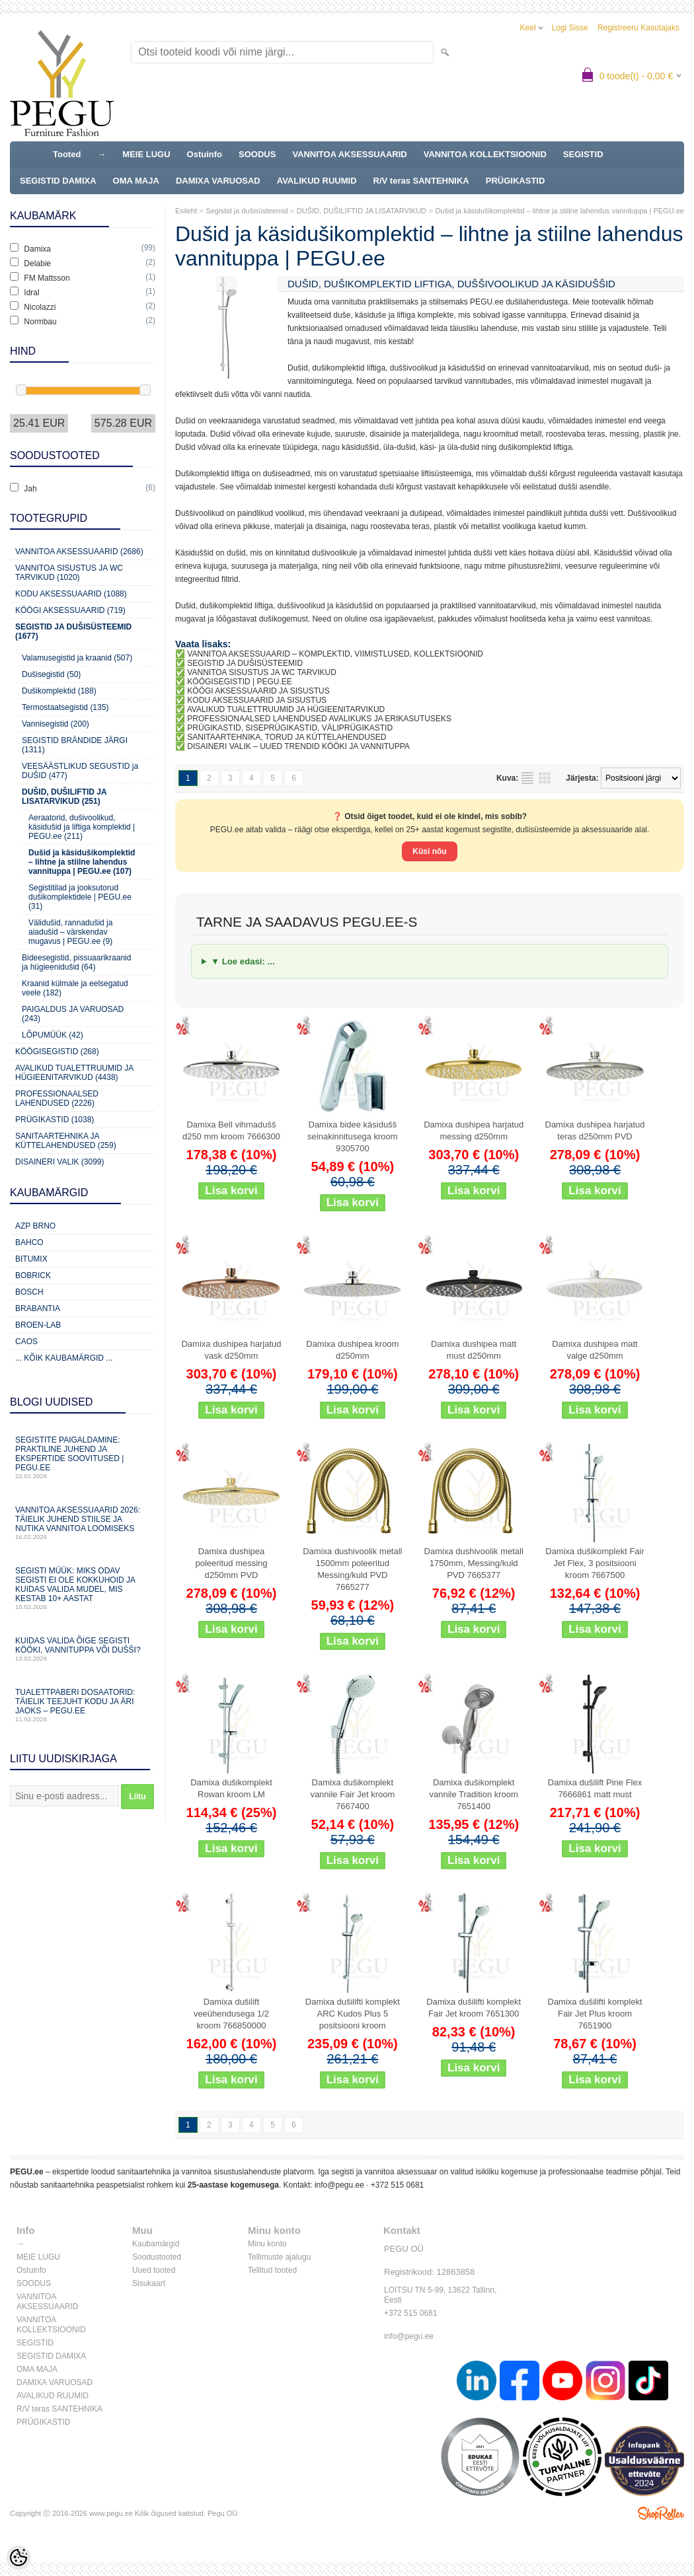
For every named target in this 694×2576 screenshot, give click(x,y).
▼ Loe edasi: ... (243, 961)
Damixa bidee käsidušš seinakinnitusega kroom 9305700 (352, 1136)
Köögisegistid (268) (57, 1051)
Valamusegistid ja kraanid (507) (77, 657)
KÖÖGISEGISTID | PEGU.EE (239, 681)
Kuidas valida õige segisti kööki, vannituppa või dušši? (82, 1649)
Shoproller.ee (661, 2513)
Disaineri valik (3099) (59, 1161)
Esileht (186, 211)
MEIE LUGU (146, 154)
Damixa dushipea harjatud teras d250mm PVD (595, 1130)
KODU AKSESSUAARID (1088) (71, 593)
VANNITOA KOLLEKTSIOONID (485, 154)
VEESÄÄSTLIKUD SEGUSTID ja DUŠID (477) (80, 771)
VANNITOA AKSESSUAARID (349, 154)
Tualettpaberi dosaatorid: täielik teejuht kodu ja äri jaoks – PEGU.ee (82, 1705)
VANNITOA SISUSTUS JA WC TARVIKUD (261, 672)
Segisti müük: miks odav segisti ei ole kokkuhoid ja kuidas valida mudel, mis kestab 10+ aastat (82, 1588)
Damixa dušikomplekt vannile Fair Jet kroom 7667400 (352, 1794)
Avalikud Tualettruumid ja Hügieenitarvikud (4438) (74, 1072)
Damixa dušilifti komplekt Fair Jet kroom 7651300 (473, 2008)
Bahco (29, 1242)
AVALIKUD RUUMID (317, 181)
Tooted (67, 154)
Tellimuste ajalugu (279, 2257)
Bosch (29, 1292)
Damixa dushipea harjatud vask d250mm (231, 1350)
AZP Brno (35, 1226)
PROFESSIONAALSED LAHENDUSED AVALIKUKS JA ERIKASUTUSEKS (319, 718)
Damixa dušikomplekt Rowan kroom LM (231, 1788)
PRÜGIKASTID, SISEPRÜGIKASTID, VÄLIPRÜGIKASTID (290, 728)
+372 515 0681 (397, 2185)
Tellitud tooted (272, 2270)
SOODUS (257, 154)
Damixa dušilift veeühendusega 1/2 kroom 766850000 (231, 2013)
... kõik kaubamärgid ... (63, 1358)
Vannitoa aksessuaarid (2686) (79, 551)
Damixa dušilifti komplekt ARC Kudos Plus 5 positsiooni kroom (352, 2013)
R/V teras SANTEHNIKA (421, 181)
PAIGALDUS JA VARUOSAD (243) (73, 1014)
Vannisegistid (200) (55, 724)
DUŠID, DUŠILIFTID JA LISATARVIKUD (361, 211)
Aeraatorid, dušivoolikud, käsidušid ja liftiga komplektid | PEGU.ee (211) (81, 827)
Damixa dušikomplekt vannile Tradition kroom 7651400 (473, 1794)
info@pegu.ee (339, 2185)
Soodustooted (156, 2257)
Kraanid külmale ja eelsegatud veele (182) (75, 988)
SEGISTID (583, 154)
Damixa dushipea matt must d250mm (473, 1350)
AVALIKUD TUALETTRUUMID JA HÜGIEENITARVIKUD (286, 709)
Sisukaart (148, 2283)
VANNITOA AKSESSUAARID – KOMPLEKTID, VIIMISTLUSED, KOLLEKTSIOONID (335, 654)
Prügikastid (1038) (54, 1119)
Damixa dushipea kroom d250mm (352, 1350)
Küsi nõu (429, 851)
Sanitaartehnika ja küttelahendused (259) (65, 1140)
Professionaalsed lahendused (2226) (56, 1098)
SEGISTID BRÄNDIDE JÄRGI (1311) (75, 745)
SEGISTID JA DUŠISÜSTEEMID (245, 663)
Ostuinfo (204, 154)
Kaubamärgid (155, 2243)
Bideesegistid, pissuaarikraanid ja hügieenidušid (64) (76, 962)
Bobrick (33, 1275)
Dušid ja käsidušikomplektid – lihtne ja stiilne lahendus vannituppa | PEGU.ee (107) (81, 862)
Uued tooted (153, 2270)
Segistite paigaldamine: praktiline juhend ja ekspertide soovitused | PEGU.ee (82, 1457)
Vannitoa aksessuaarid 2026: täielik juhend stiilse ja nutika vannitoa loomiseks (82, 1522)
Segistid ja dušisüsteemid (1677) (73, 631)
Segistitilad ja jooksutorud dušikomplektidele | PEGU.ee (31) (80, 897)
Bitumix (31, 1259)
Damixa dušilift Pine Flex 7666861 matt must (595, 1788)
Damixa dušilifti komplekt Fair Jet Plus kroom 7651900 (595, 2013)
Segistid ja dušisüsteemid (247, 211)
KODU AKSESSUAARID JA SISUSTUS (257, 700)
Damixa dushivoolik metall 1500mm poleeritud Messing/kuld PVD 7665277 (352, 1569)
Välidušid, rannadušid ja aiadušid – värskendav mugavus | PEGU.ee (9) (70, 932)
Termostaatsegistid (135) (65, 707)
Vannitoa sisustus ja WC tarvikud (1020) (69, 572)
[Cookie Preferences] (18, 2557)
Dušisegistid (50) (51, 674)
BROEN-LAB (38, 1325)
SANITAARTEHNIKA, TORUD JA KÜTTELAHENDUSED (286, 737)
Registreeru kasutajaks (638, 27)
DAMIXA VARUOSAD (218, 181)
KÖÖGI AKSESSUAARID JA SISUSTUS (258, 691)
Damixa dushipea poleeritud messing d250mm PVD (231, 1563)
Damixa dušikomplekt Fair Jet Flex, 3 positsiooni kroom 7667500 (594, 1563)
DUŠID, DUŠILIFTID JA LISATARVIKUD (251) (64, 796)
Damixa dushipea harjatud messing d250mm (473, 1130)
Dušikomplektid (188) (59, 691)
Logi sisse (570, 27)
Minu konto (267, 2243)
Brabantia (37, 1308)
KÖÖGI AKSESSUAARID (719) (70, 610)
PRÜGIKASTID (515, 181)
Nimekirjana (527, 778)
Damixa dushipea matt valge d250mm (594, 1350)
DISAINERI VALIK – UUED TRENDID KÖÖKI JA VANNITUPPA (298, 746)
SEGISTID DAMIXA (58, 181)
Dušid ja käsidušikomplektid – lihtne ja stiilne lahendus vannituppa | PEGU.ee (559, 211)
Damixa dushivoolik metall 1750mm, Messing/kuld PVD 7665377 (473, 1563)
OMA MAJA (136, 181)
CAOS (26, 1341)
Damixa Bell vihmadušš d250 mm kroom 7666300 (231, 1130)
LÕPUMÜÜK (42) (52, 1035)
